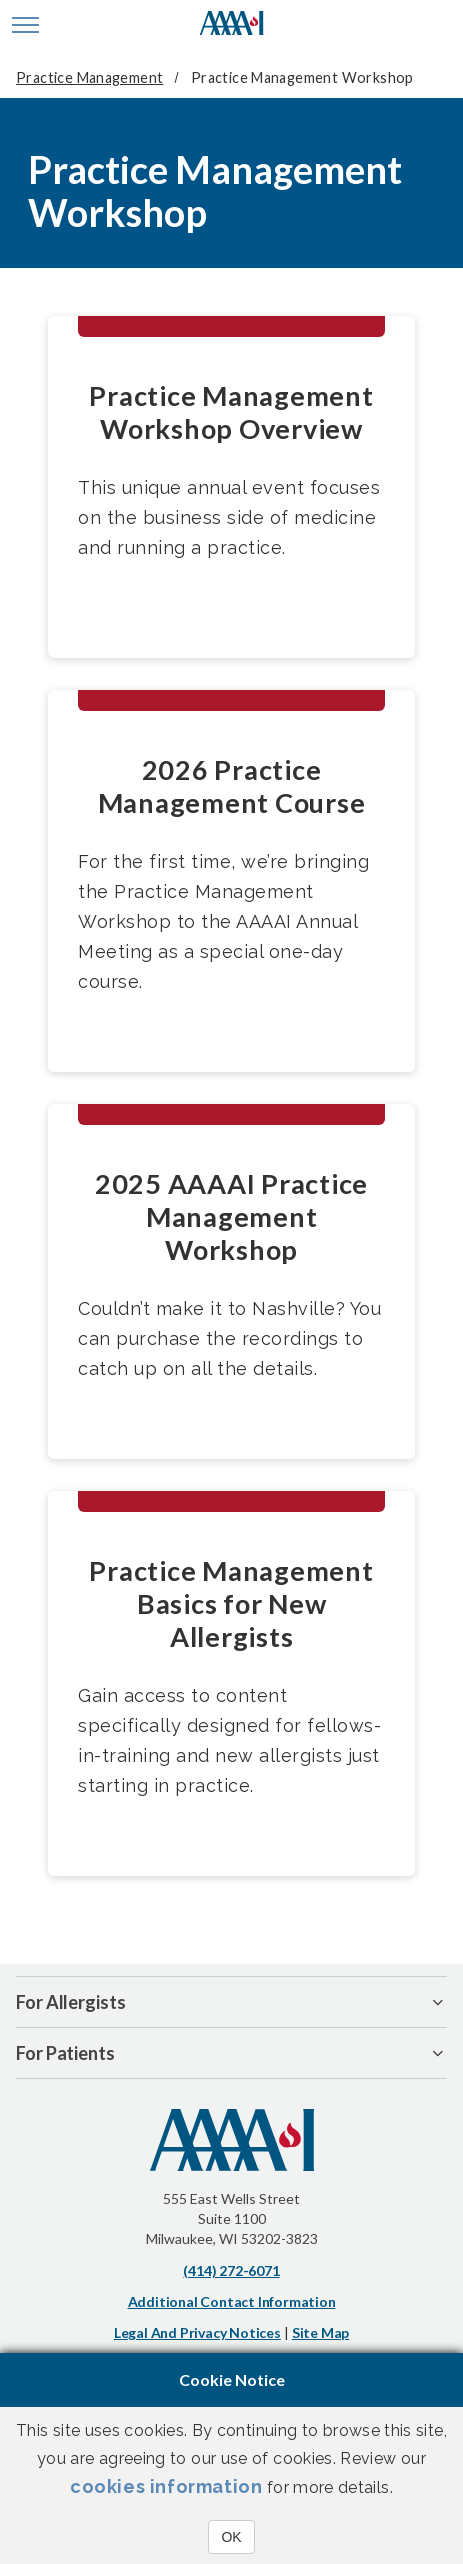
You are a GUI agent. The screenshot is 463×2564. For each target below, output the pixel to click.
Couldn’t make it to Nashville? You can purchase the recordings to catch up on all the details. (229, 1338)
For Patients (65, 2053)
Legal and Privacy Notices (197, 2332)
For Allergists (71, 2002)
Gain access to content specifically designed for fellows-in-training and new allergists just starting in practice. (229, 1740)
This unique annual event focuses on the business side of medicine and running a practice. (229, 517)
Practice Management (89, 77)
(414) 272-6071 (231, 2270)
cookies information (166, 2486)
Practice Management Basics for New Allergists (231, 1603)
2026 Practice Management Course (232, 786)
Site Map (320, 2332)
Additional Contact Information (232, 2301)
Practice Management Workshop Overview (231, 412)
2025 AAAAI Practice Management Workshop (231, 1216)
